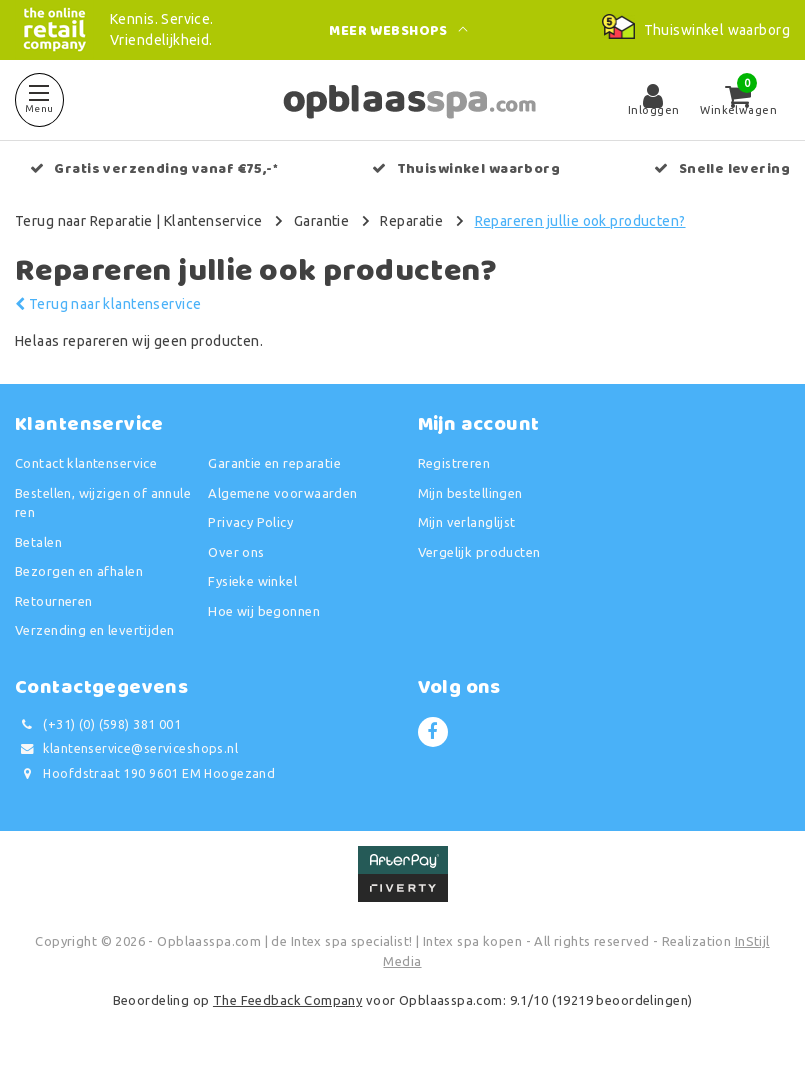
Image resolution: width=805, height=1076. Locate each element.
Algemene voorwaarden (282, 493)
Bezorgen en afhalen (79, 571)
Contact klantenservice (86, 463)
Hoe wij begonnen (264, 611)
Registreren (454, 463)
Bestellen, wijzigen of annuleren (103, 503)
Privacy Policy (250, 522)
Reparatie (411, 221)
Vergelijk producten (479, 552)
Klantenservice (213, 221)
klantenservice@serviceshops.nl (126, 748)
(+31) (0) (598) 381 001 (98, 724)
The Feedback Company (287, 1000)
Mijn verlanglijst (467, 522)
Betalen (38, 542)
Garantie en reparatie (274, 463)
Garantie (321, 221)
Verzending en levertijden (95, 630)
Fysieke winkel (252, 581)
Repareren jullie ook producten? (580, 221)
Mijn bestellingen (470, 493)
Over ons (236, 552)
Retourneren (54, 601)
